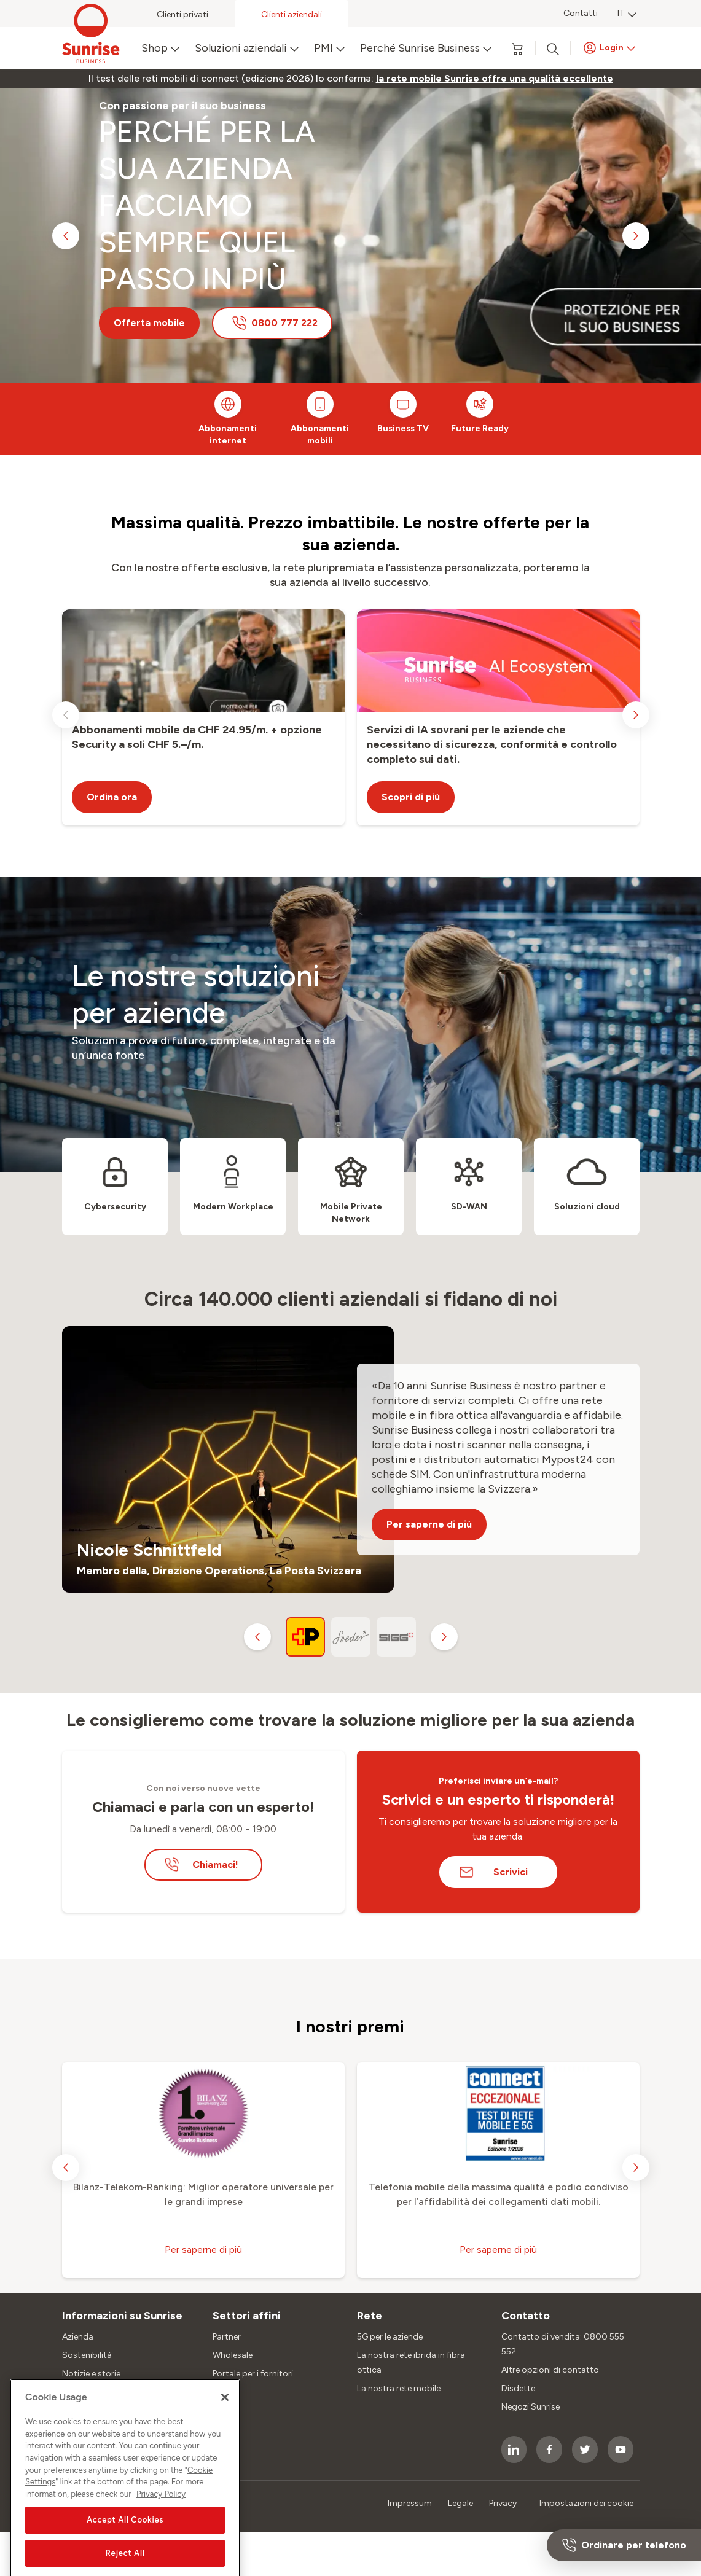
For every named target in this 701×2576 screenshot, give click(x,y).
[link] (494, 78)
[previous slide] (65, 235)
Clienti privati (182, 14)
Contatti (580, 13)
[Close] (224, 2529)
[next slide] (635, 235)
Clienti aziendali (291, 14)
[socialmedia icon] (514, 2449)
